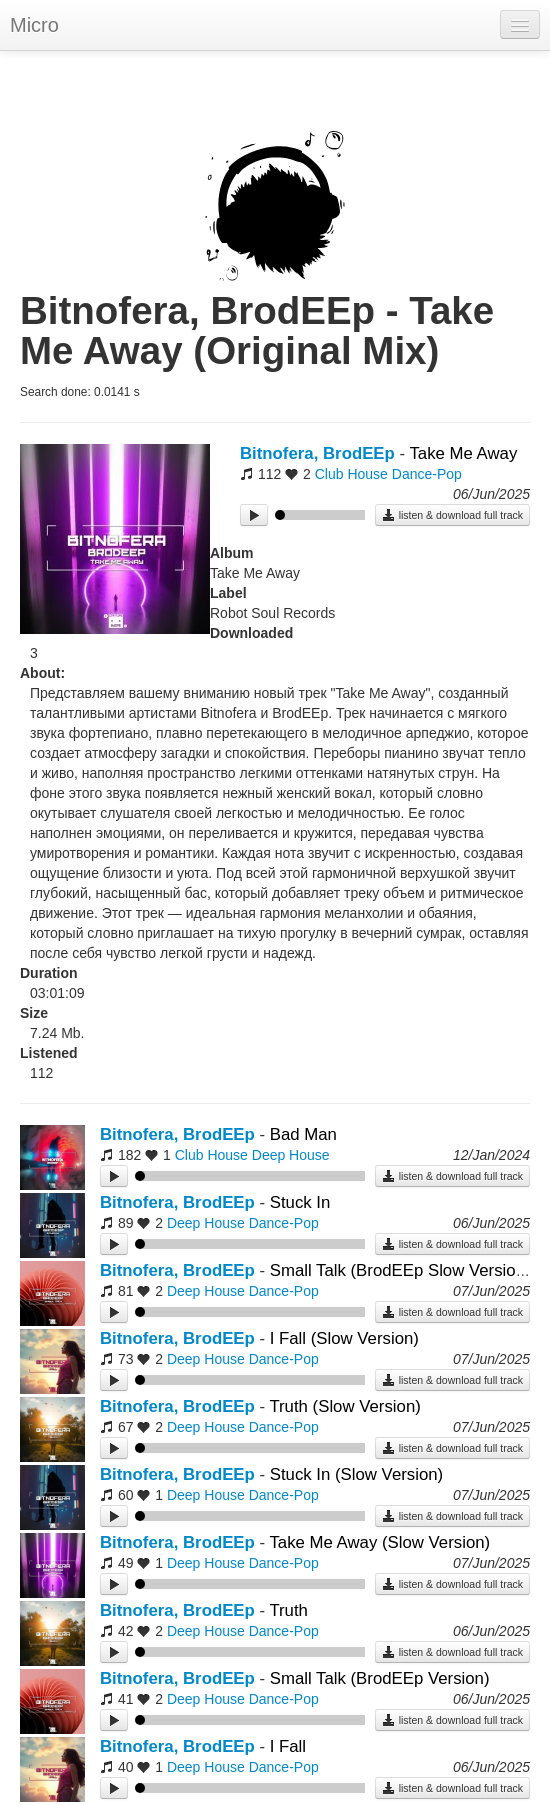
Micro (34, 25)
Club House (351, 474)
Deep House (291, 1155)
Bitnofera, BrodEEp (317, 453)
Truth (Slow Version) (344, 1406)
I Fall (288, 1746)
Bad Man (303, 1134)
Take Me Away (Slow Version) (379, 1542)
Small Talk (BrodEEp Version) (380, 1678)
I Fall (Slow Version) (344, 1338)
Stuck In (300, 1202)
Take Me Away (463, 453)
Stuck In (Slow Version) (356, 1474)
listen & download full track (452, 515)
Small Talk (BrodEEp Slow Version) (400, 1270)
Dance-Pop (427, 474)
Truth (288, 1610)
